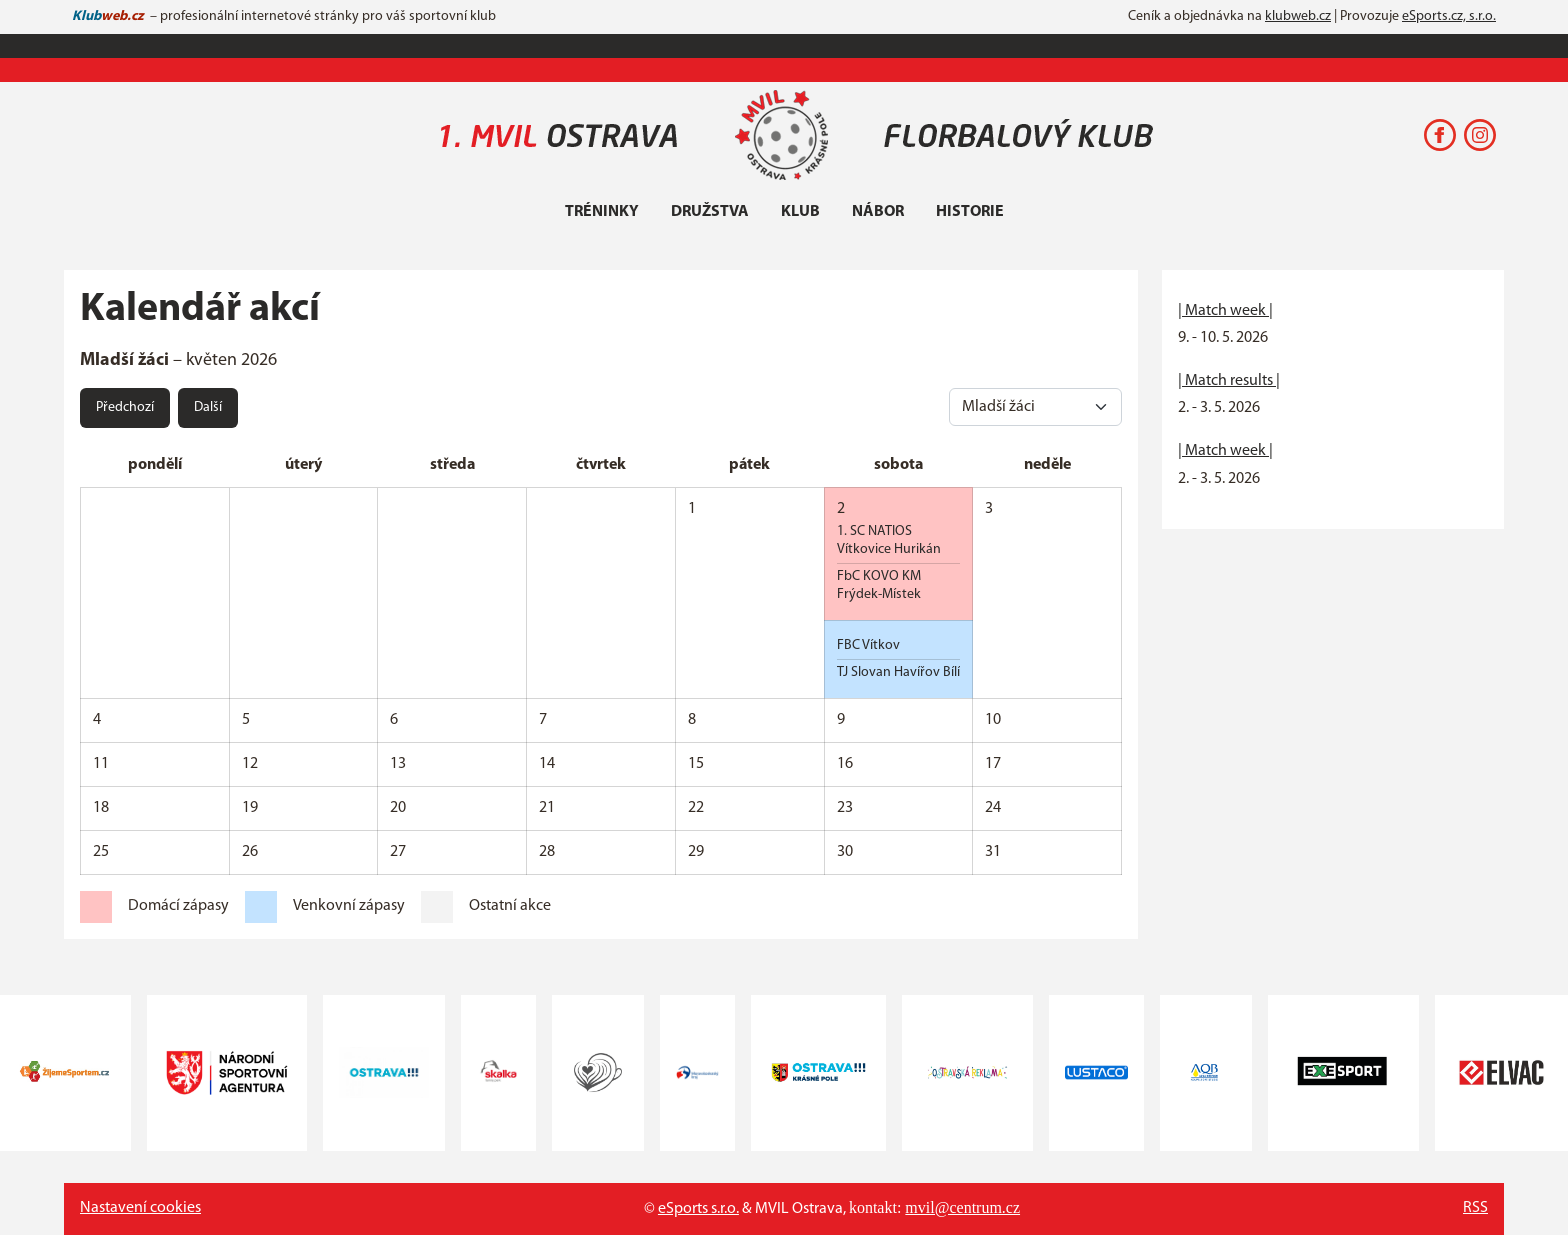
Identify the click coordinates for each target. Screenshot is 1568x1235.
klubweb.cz (1298, 16)
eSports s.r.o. (698, 1209)
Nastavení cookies (140, 1208)
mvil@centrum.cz (962, 1207)
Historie (970, 212)
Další (208, 407)
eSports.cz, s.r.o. (1449, 16)
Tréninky (602, 212)
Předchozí (125, 407)
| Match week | (1225, 311)
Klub (800, 212)
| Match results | (1229, 381)
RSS (1475, 1208)
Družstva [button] (710, 212)
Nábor (878, 212)
